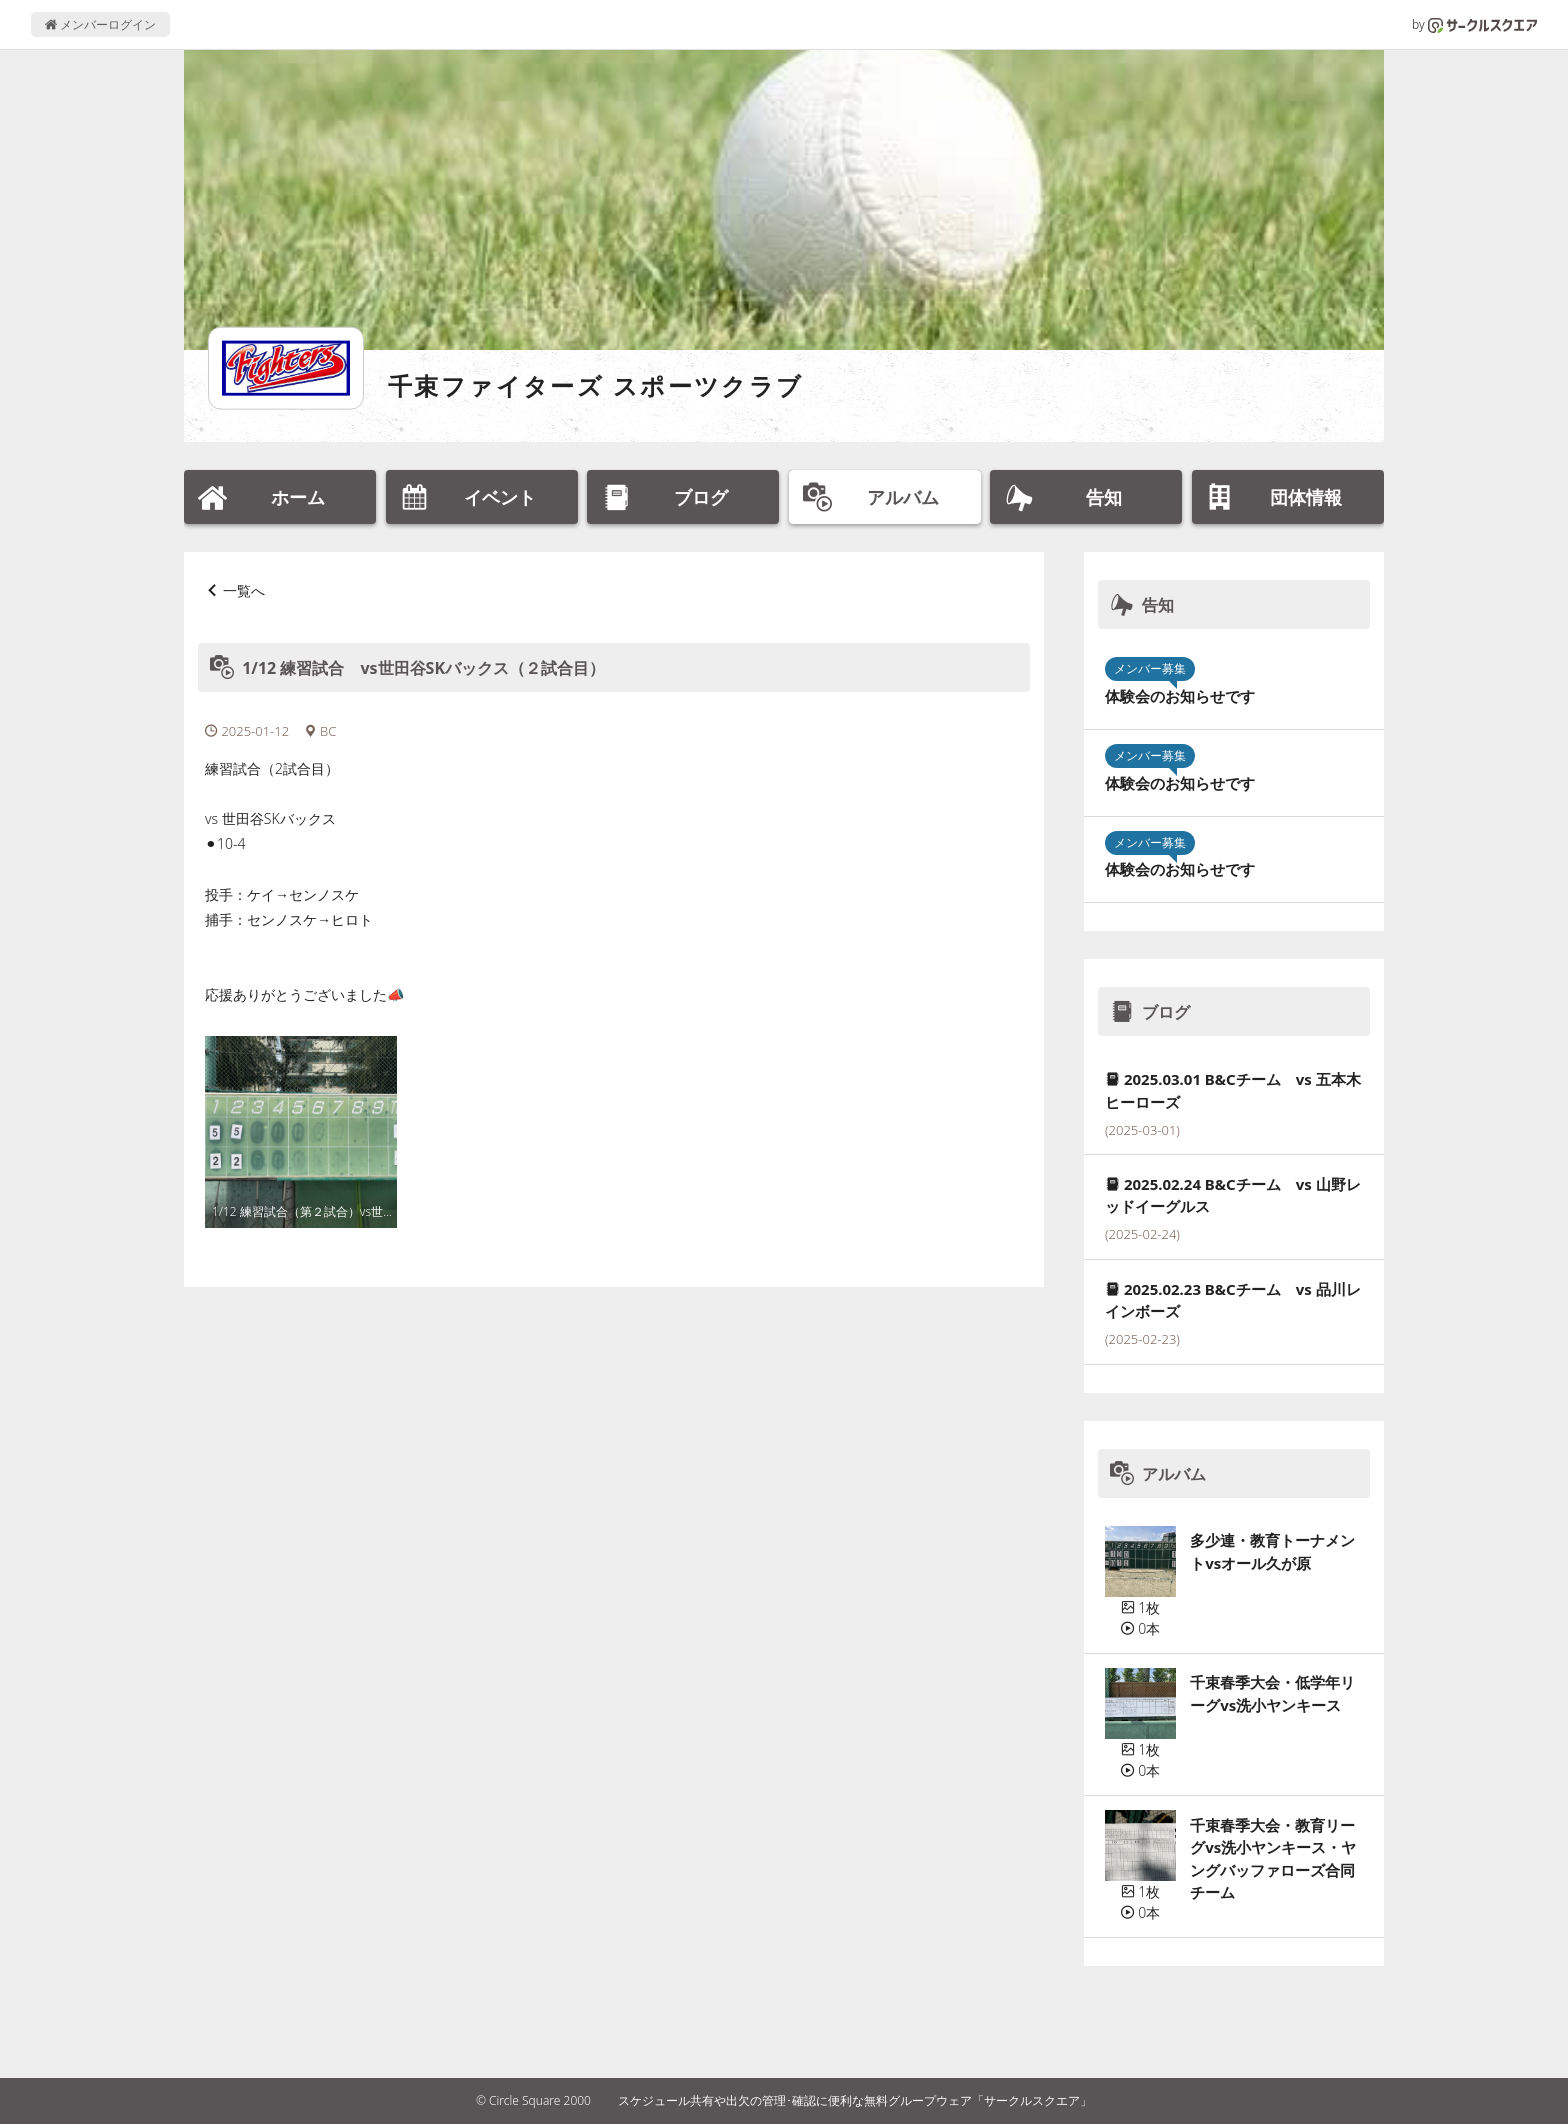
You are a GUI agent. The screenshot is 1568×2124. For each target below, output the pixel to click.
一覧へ (244, 590)
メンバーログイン (100, 24)
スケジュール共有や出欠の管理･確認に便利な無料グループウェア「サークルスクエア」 (855, 2100)
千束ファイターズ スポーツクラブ (596, 385)
